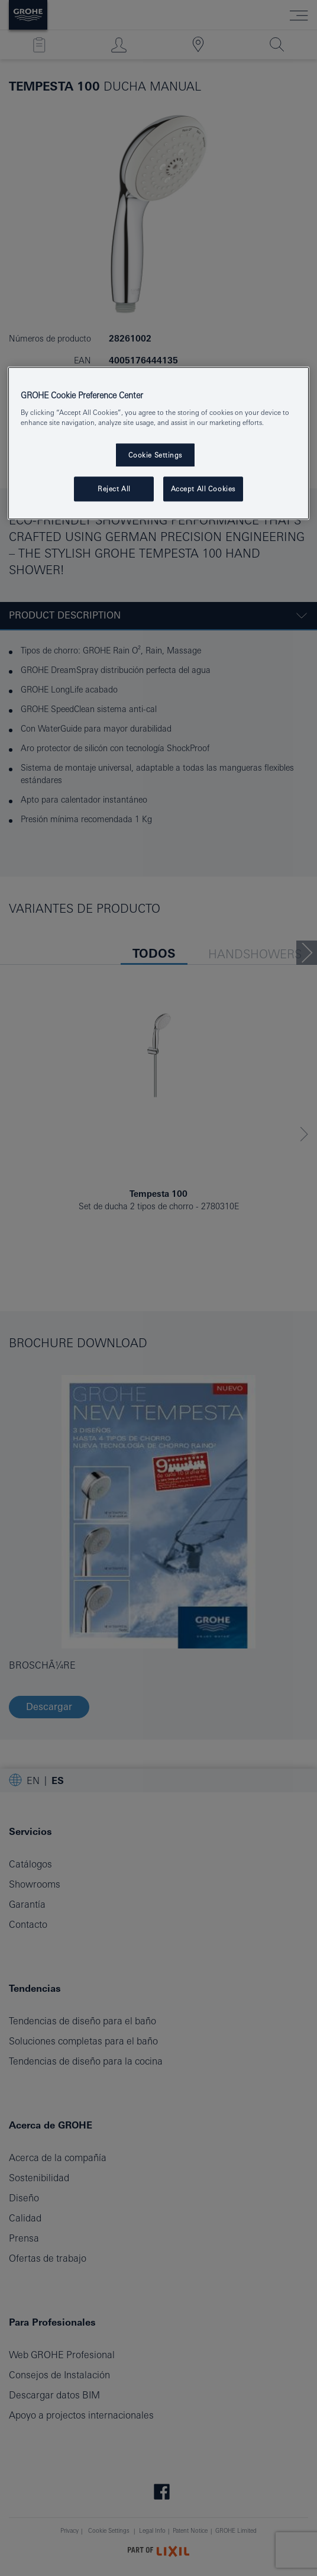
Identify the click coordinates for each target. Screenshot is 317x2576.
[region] (158, 443)
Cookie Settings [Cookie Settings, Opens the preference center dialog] (155, 455)
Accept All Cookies (203, 489)
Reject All (114, 489)
